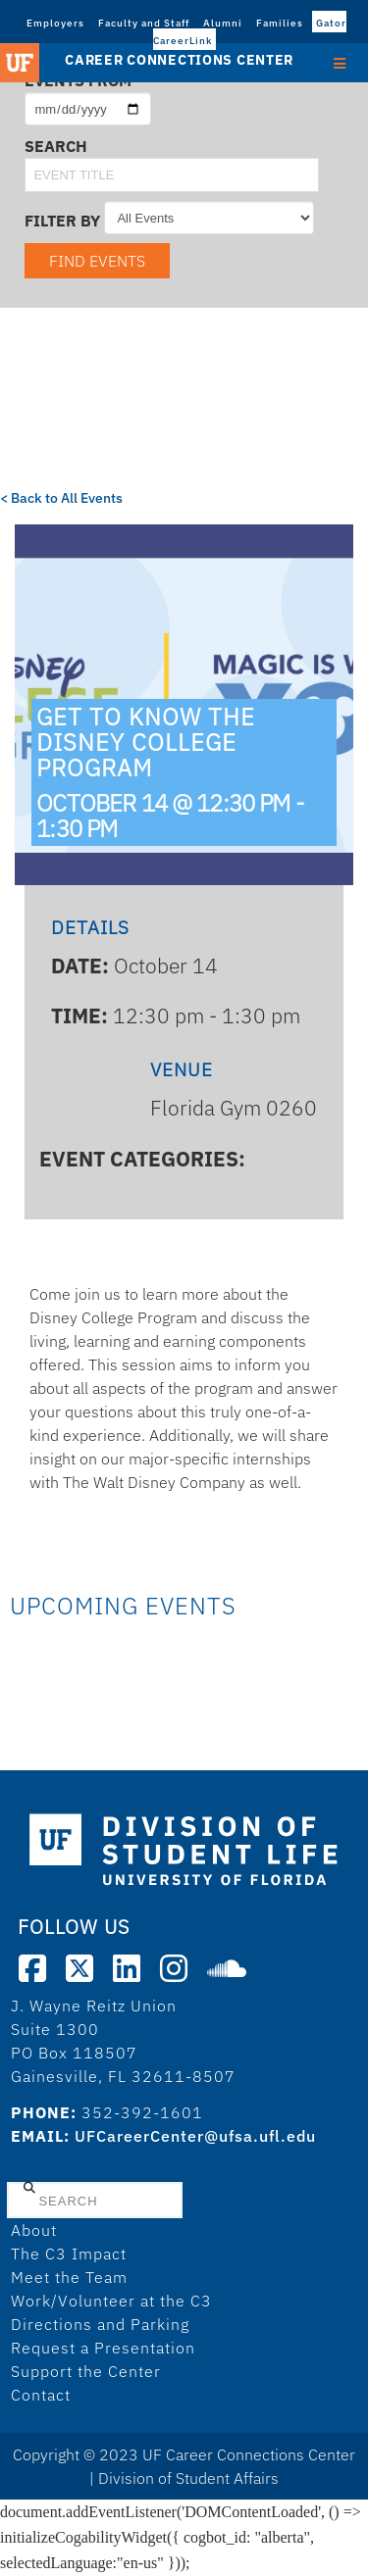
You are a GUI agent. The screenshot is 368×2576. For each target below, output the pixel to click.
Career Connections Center (179, 60)
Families (279, 23)
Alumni (222, 23)
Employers (55, 23)
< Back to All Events (61, 498)
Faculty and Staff (143, 23)
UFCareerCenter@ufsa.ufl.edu (195, 2136)
